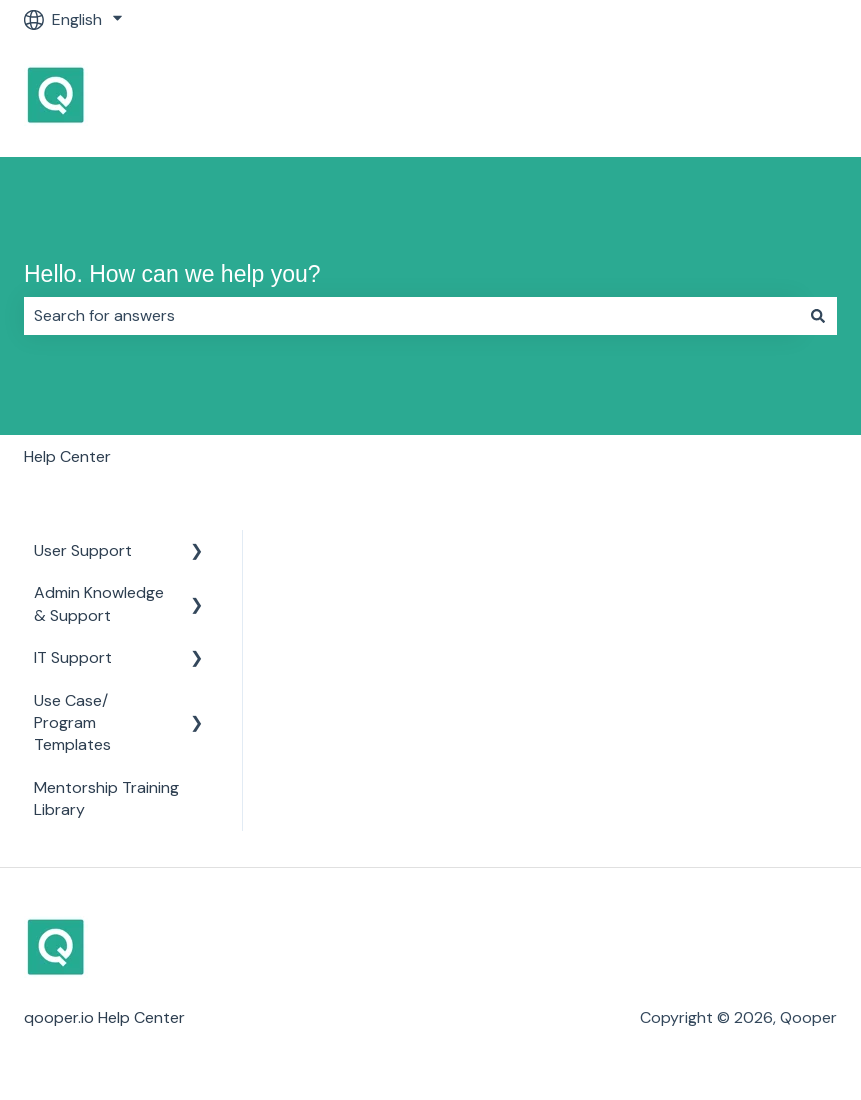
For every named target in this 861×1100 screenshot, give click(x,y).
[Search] (818, 316)
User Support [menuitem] (83, 550)
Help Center (67, 456)
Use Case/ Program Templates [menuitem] (72, 723)
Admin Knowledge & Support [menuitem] (99, 603)
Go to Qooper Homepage (723, 97)
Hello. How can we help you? (172, 274)
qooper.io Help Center (104, 1017)
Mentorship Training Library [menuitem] (106, 798)
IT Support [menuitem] (73, 657)
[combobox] (411, 316)
